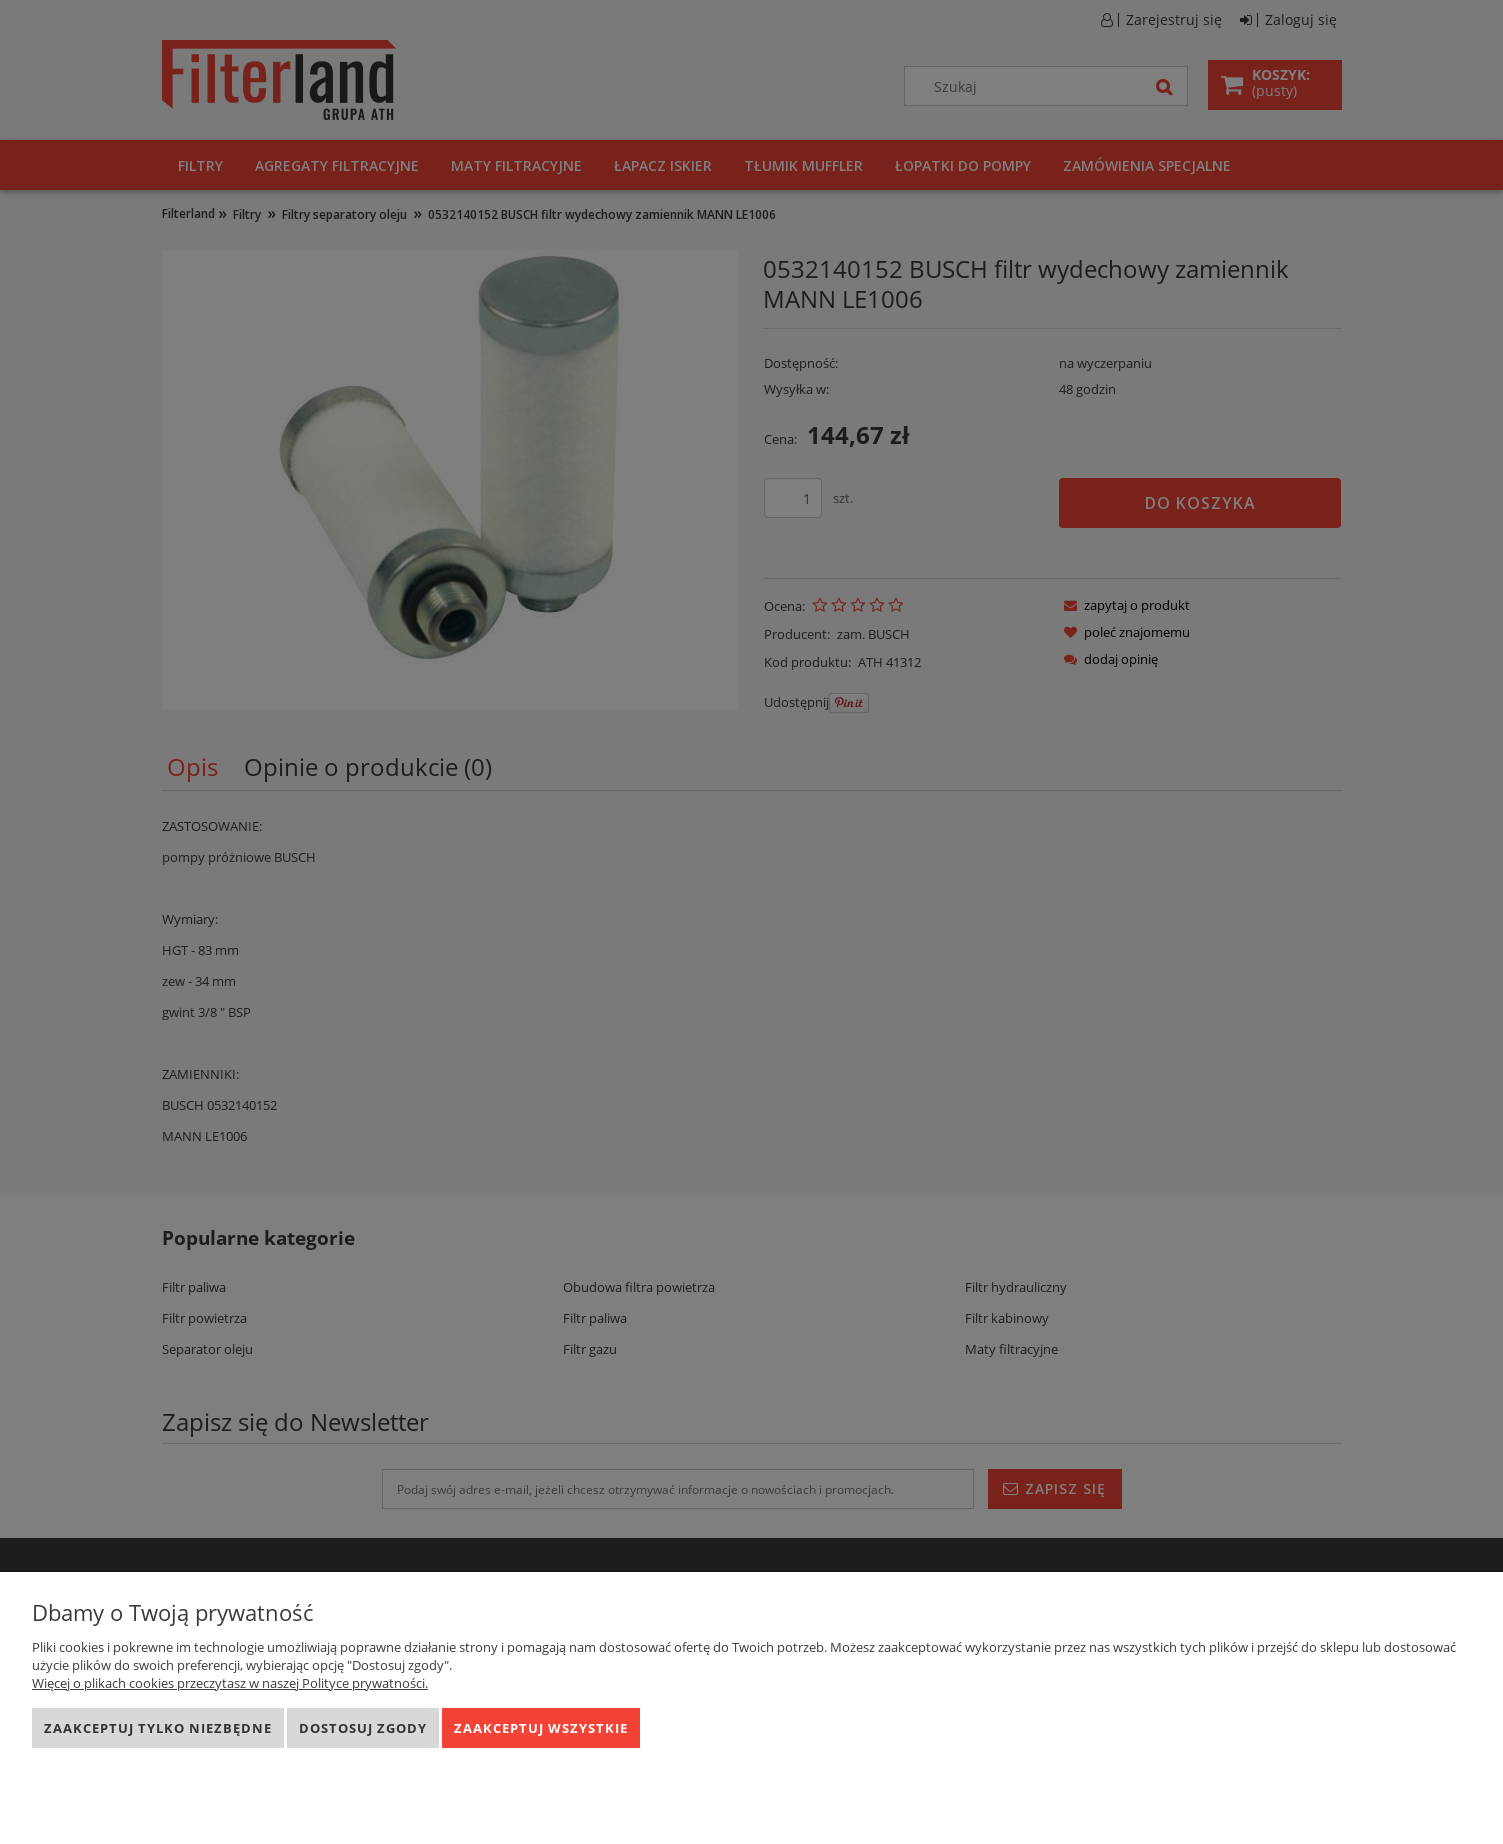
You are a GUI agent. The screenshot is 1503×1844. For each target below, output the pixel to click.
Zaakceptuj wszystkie (541, 1728)
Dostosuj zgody (363, 1728)
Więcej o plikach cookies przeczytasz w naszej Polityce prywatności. (230, 1683)
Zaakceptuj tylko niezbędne (158, 1728)
